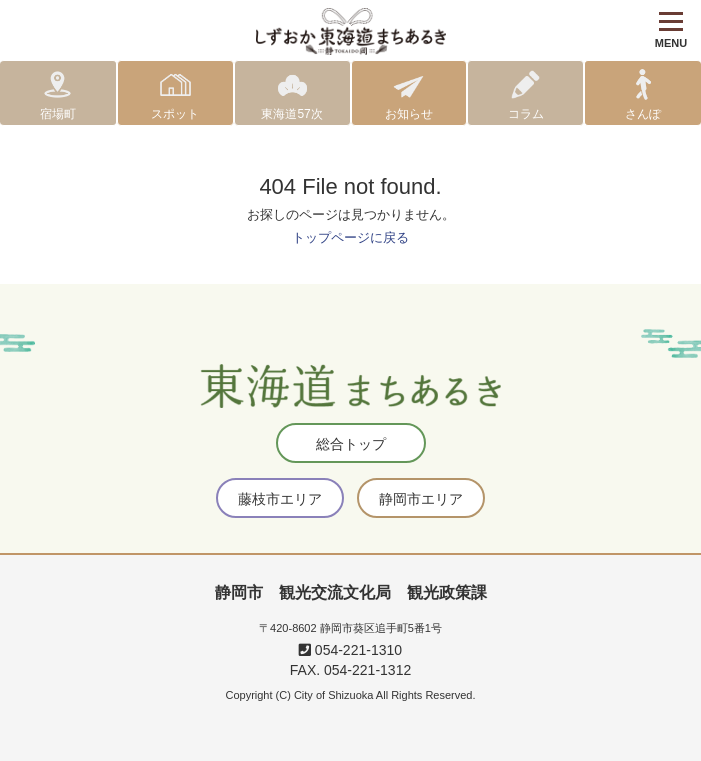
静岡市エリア (421, 499)
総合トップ (351, 444)
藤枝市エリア (280, 499)
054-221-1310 (350, 650)
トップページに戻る (350, 237)
